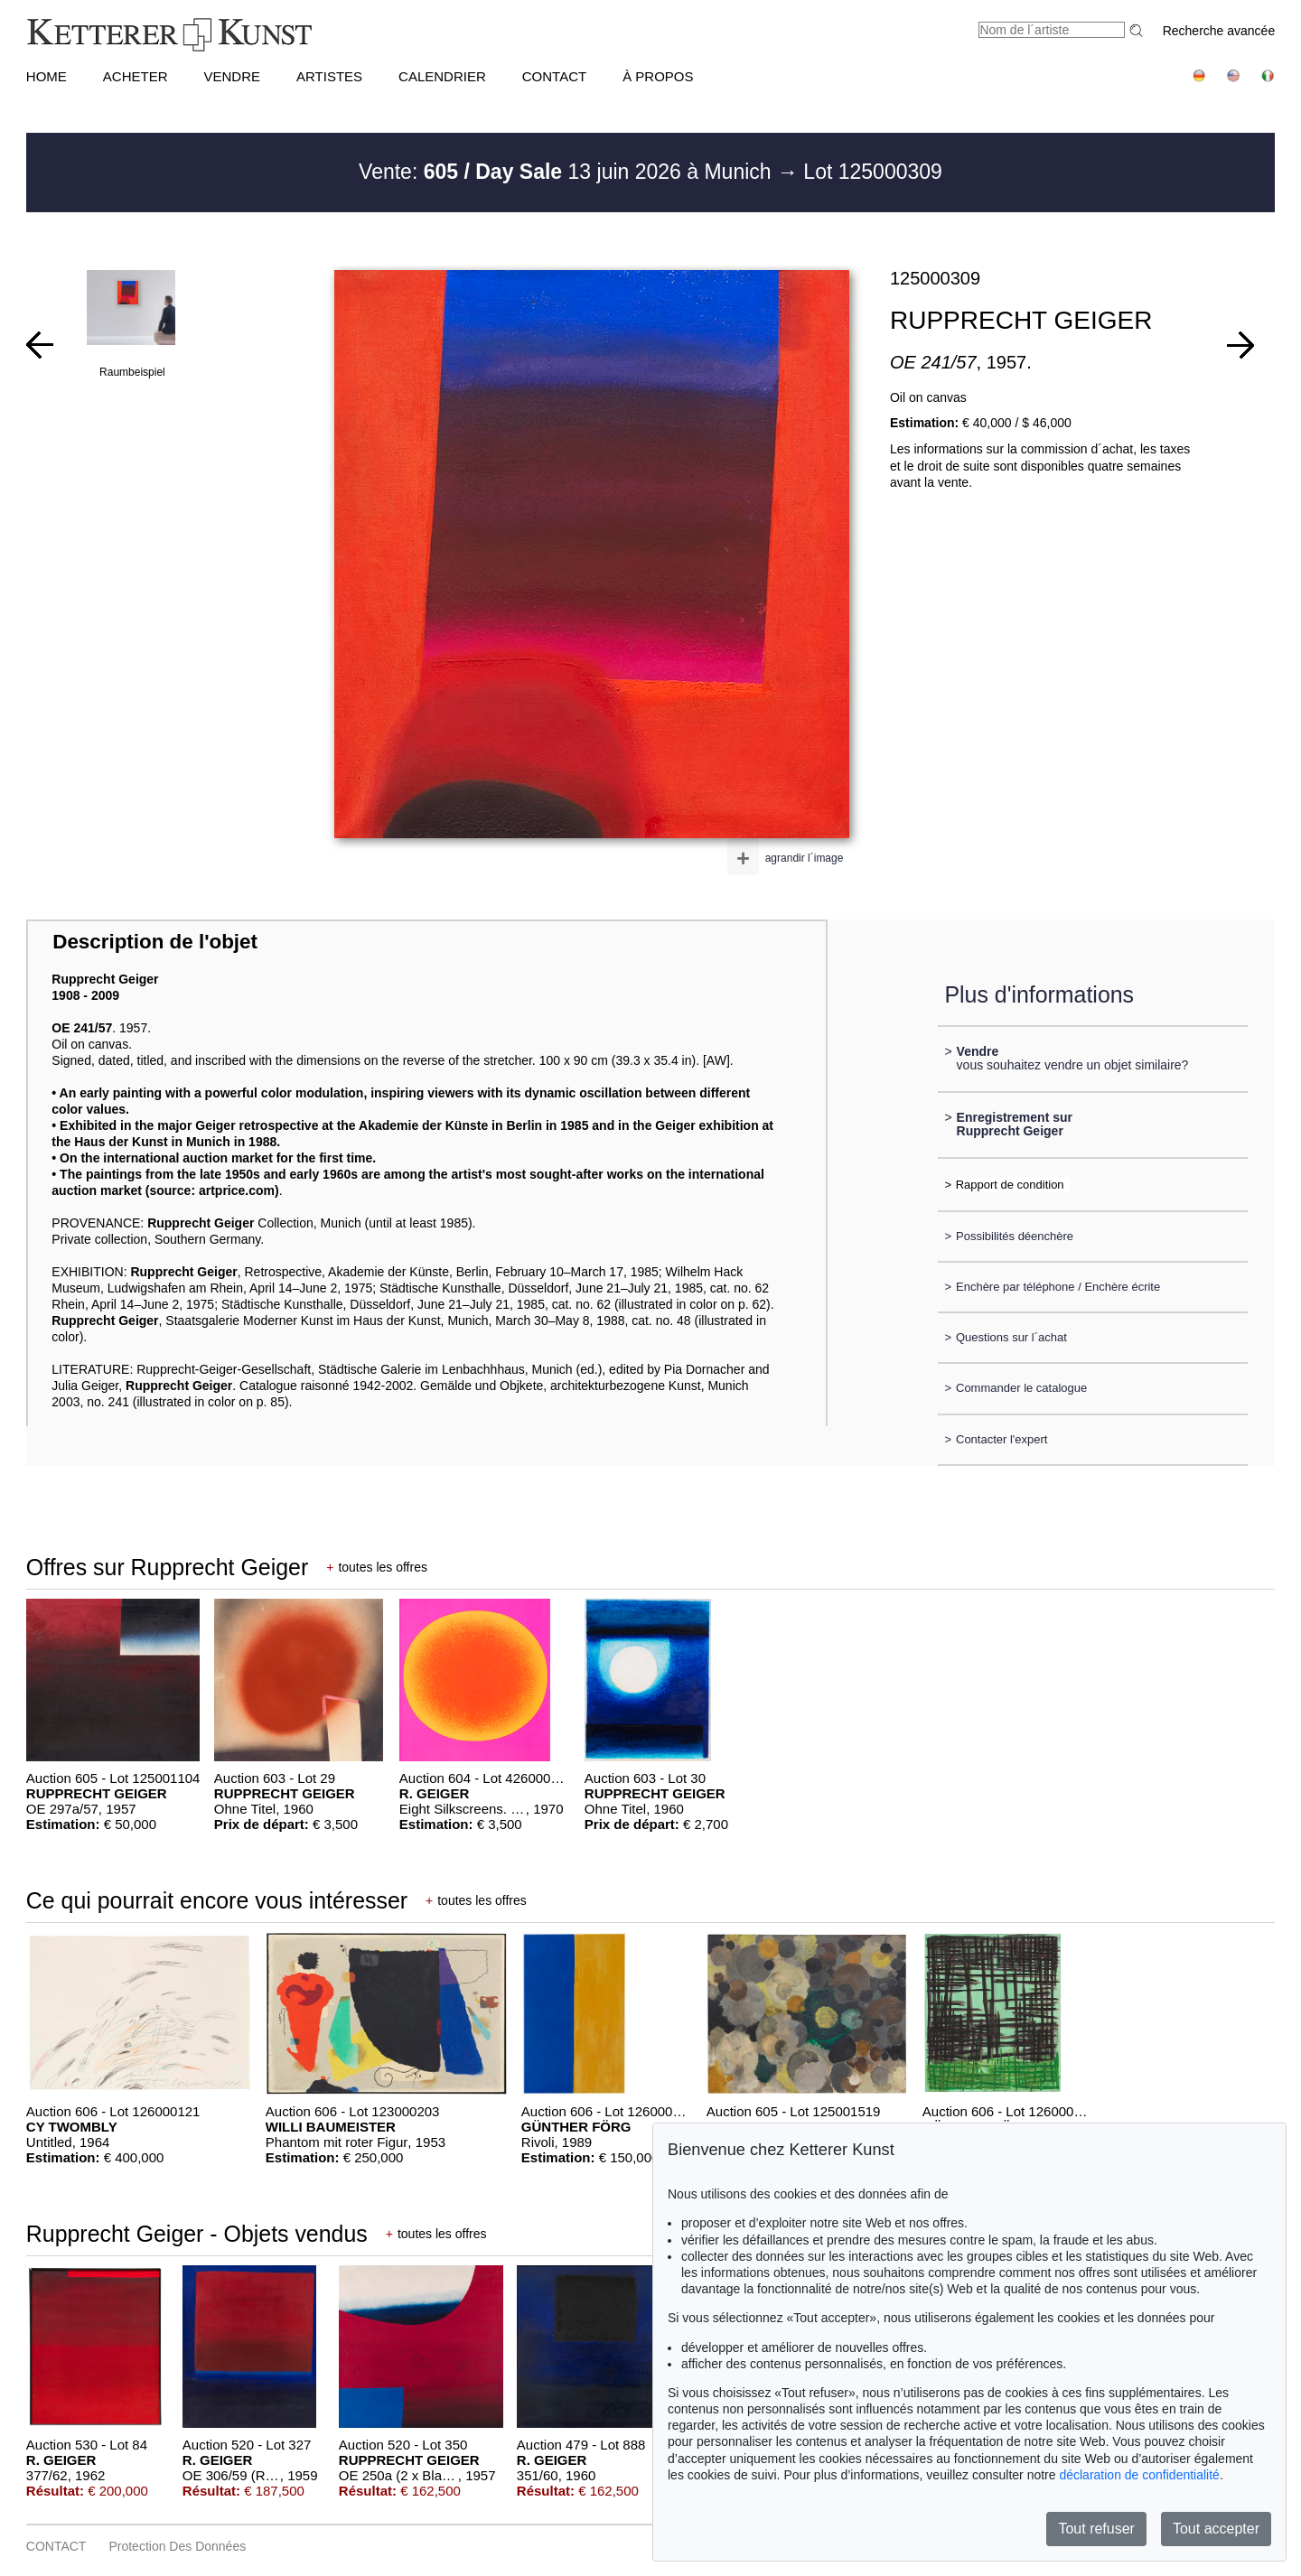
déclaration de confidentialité (1139, 2475)
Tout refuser (1096, 2528)
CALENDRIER (442, 76)
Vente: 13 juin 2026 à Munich (568, 171)
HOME (46, 76)
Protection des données (177, 2546)
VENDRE (231, 76)
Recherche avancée (1219, 30)
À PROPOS (657, 76)
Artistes (329, 76)
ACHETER (135, 76)
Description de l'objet (154, 941)
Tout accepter (1216, 2528)
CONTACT (554, 76)
